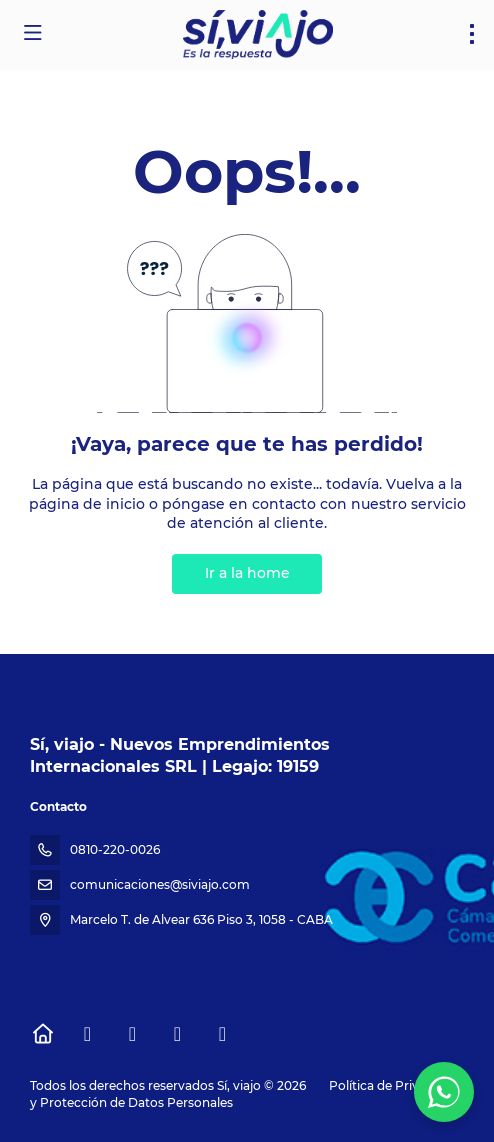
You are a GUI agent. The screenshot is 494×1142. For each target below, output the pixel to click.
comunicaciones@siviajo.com (160, 884)
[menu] (472, 34)
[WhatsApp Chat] (444, 1092)
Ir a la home (247, 573)
